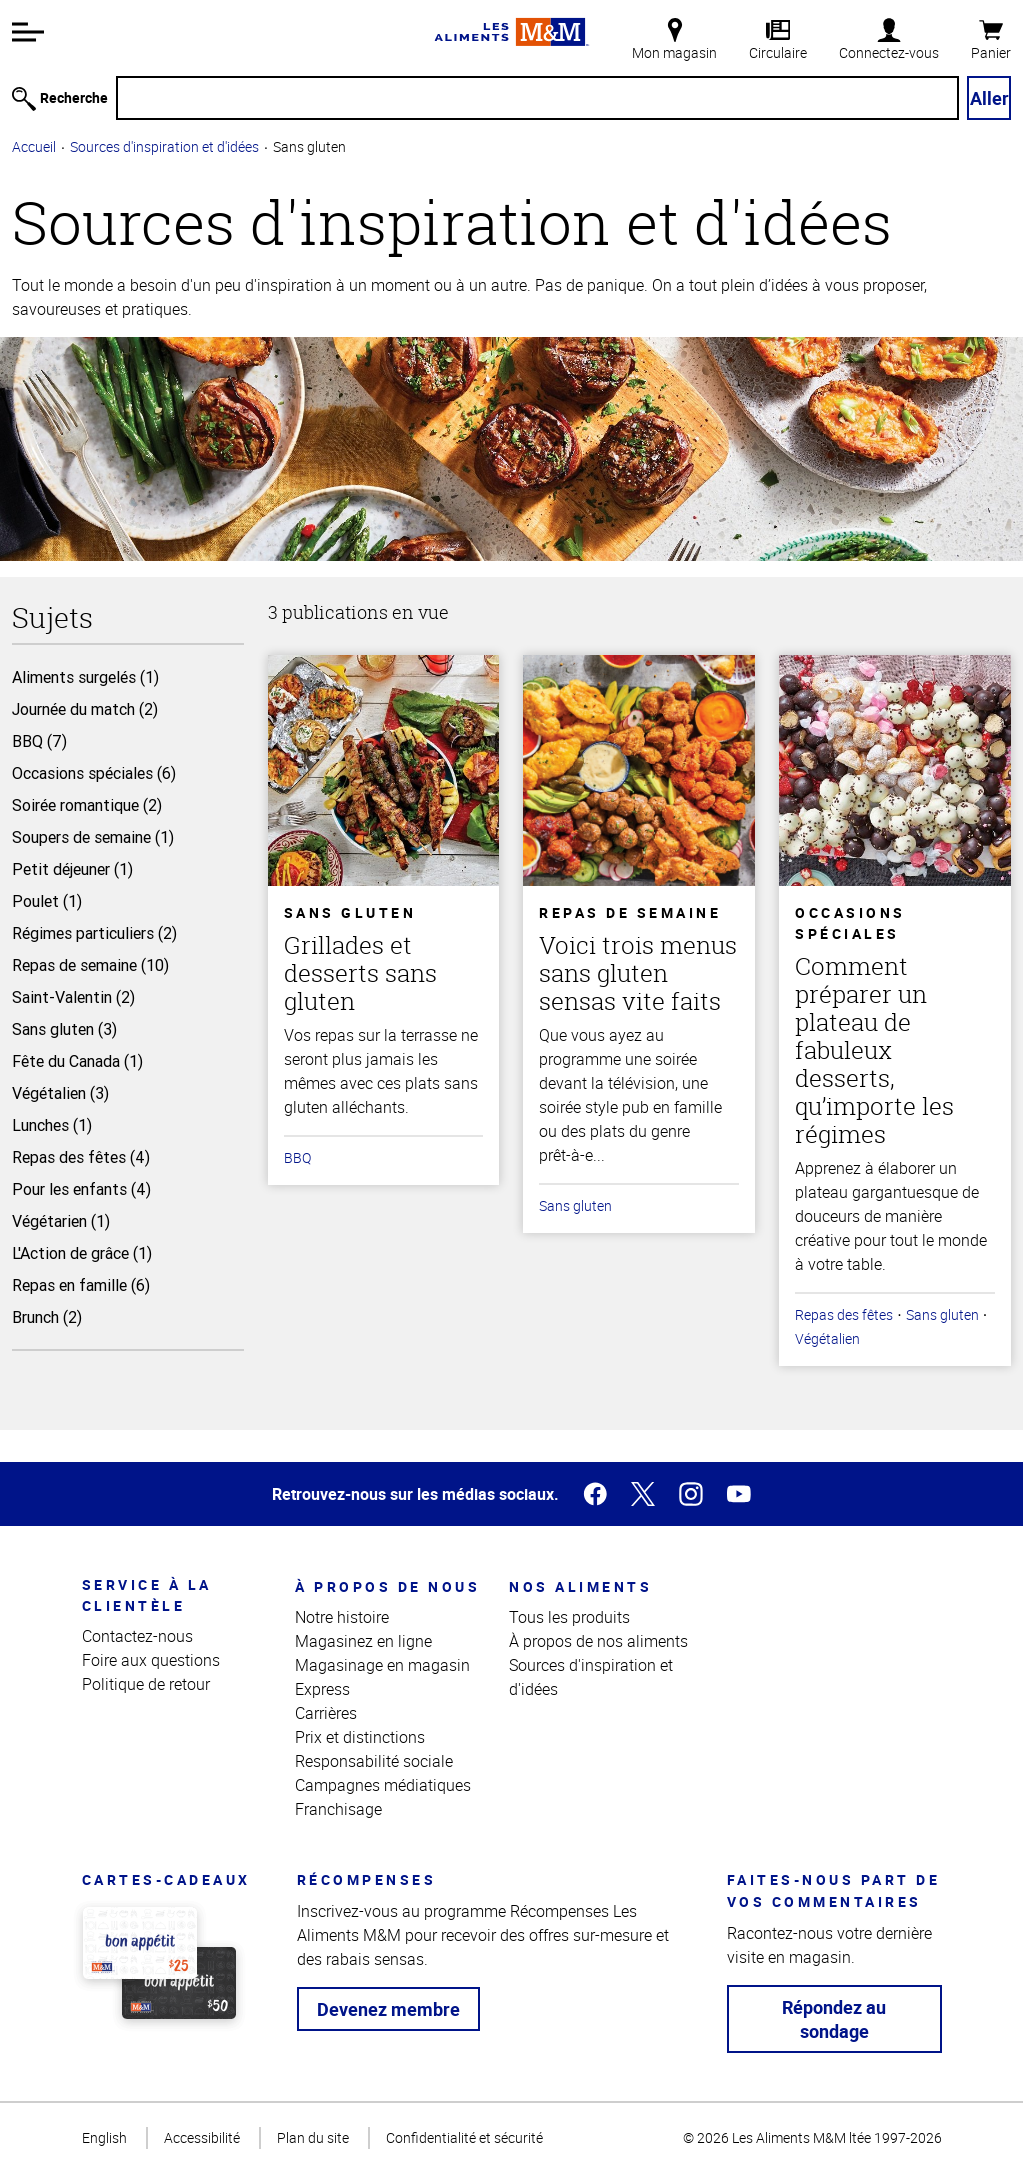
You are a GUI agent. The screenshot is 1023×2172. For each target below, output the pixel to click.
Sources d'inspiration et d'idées (164, 146)
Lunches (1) (52, 1125)
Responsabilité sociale (374, 1761)
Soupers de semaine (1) (93, 837)
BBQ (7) (39, 741)
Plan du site (313, 2137)
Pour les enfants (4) (81, 1189)
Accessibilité (202, 2137)
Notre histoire (342, 1617)
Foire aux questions (151, 1660)
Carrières (326, 1713)
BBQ (297, 1157)
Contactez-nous (137, 1636)
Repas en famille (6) (81, 1285)
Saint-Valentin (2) (73, 997)
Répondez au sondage (834, 2019)
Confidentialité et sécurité (464, 2137)
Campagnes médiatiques (383, 1785)
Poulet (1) (47, 901)
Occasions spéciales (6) (94, 773)
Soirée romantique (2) (87, 805)
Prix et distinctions (360, 1737)
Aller (989, 98)
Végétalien (827, 1338)
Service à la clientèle (147, 1595)
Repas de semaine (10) (90, 965)
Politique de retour (146, 1684)
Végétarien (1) (61, 1221)
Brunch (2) (47, 1317)
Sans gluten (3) (64, 1029)
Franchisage (338, 1809)
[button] (28, 32)
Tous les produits (569, 1617)
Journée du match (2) (85, 709)
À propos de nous (387, 1586)
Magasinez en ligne (363, 1641)
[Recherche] (537, 98)
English (104, 2137)
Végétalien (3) (60, 1093)
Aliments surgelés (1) (85, 677)
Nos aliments (580, 1586)
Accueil (34, 146)
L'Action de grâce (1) (82, 1253)
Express (322, 1689)
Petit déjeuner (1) (72, 869)
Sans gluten (575, 1205)
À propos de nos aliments (598, 1641)
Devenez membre (388, 2009)
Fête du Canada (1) (77, 1061)
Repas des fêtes (844, 1314)
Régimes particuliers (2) (94, 933)
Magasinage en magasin (382, 1665)
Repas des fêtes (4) (81, 1157)
